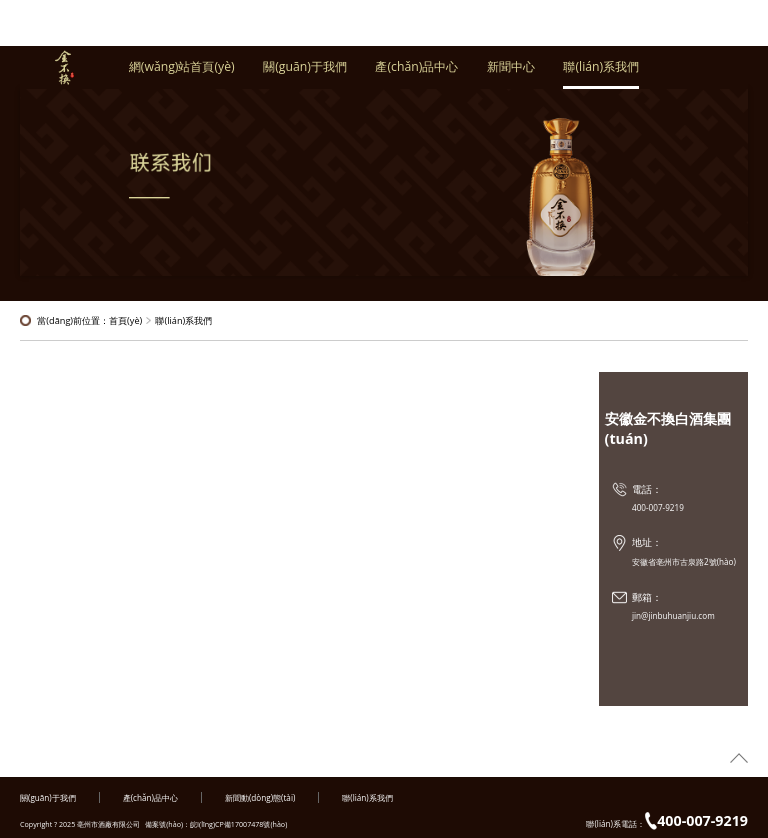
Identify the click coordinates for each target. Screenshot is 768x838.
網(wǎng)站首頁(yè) (182, 73)
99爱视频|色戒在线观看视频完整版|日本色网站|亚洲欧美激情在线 (119, 769)
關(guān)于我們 (305, 73)
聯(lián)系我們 (601, 73)
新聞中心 (511, 73)
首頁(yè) (125, 320)
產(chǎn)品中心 (416, 73)
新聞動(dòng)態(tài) (260, 797)
